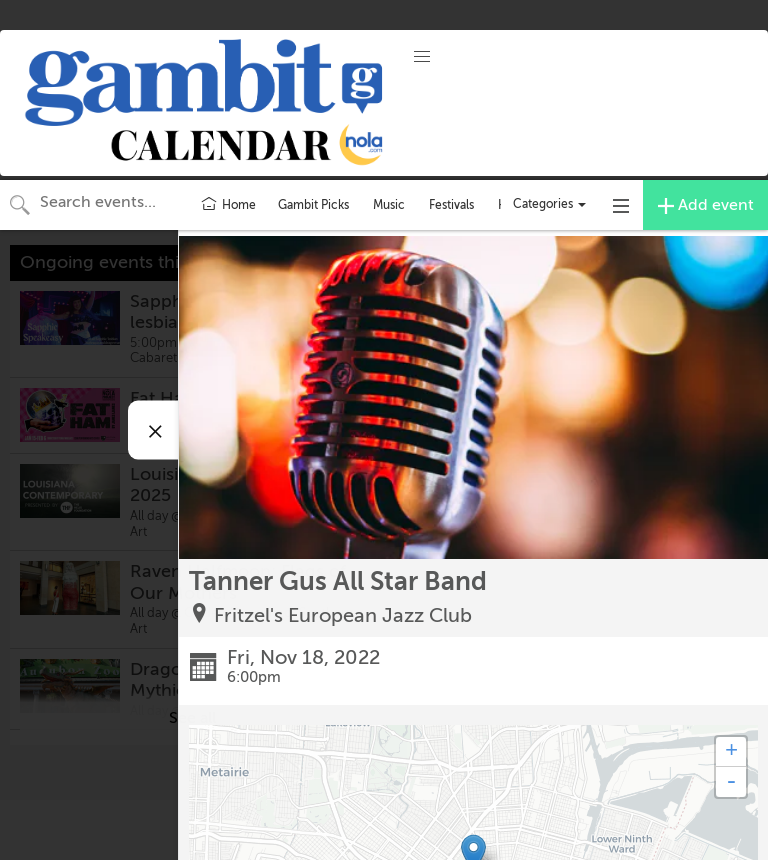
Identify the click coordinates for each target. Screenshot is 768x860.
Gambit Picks (313, 205)
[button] (422, 57)
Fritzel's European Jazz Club (343, 615)
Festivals (451, 205)
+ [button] (731, 752)
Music (389, 205)
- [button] (731, 782)
